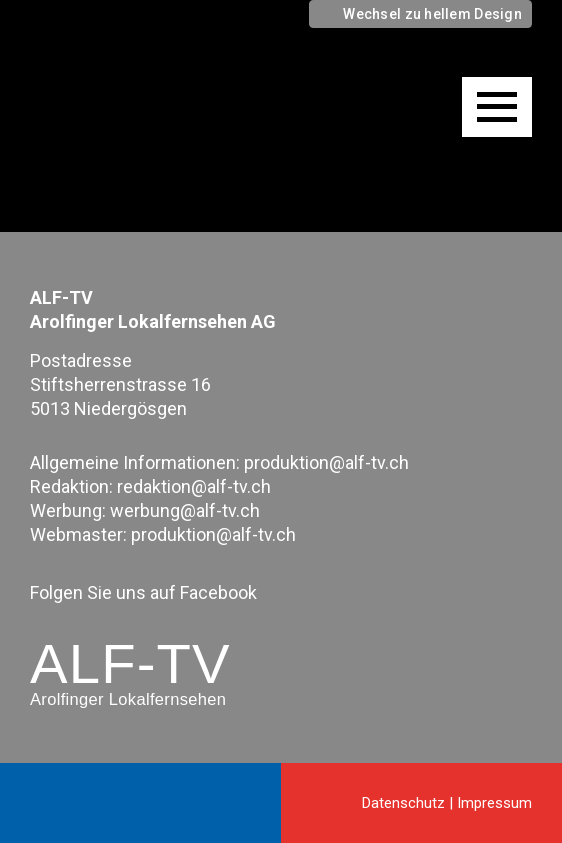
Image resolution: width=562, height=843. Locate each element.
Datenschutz (403, 803)
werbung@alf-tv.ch (185, 510)
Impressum (494, 803)
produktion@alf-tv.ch (326, 462)
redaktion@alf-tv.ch (194, 486)
